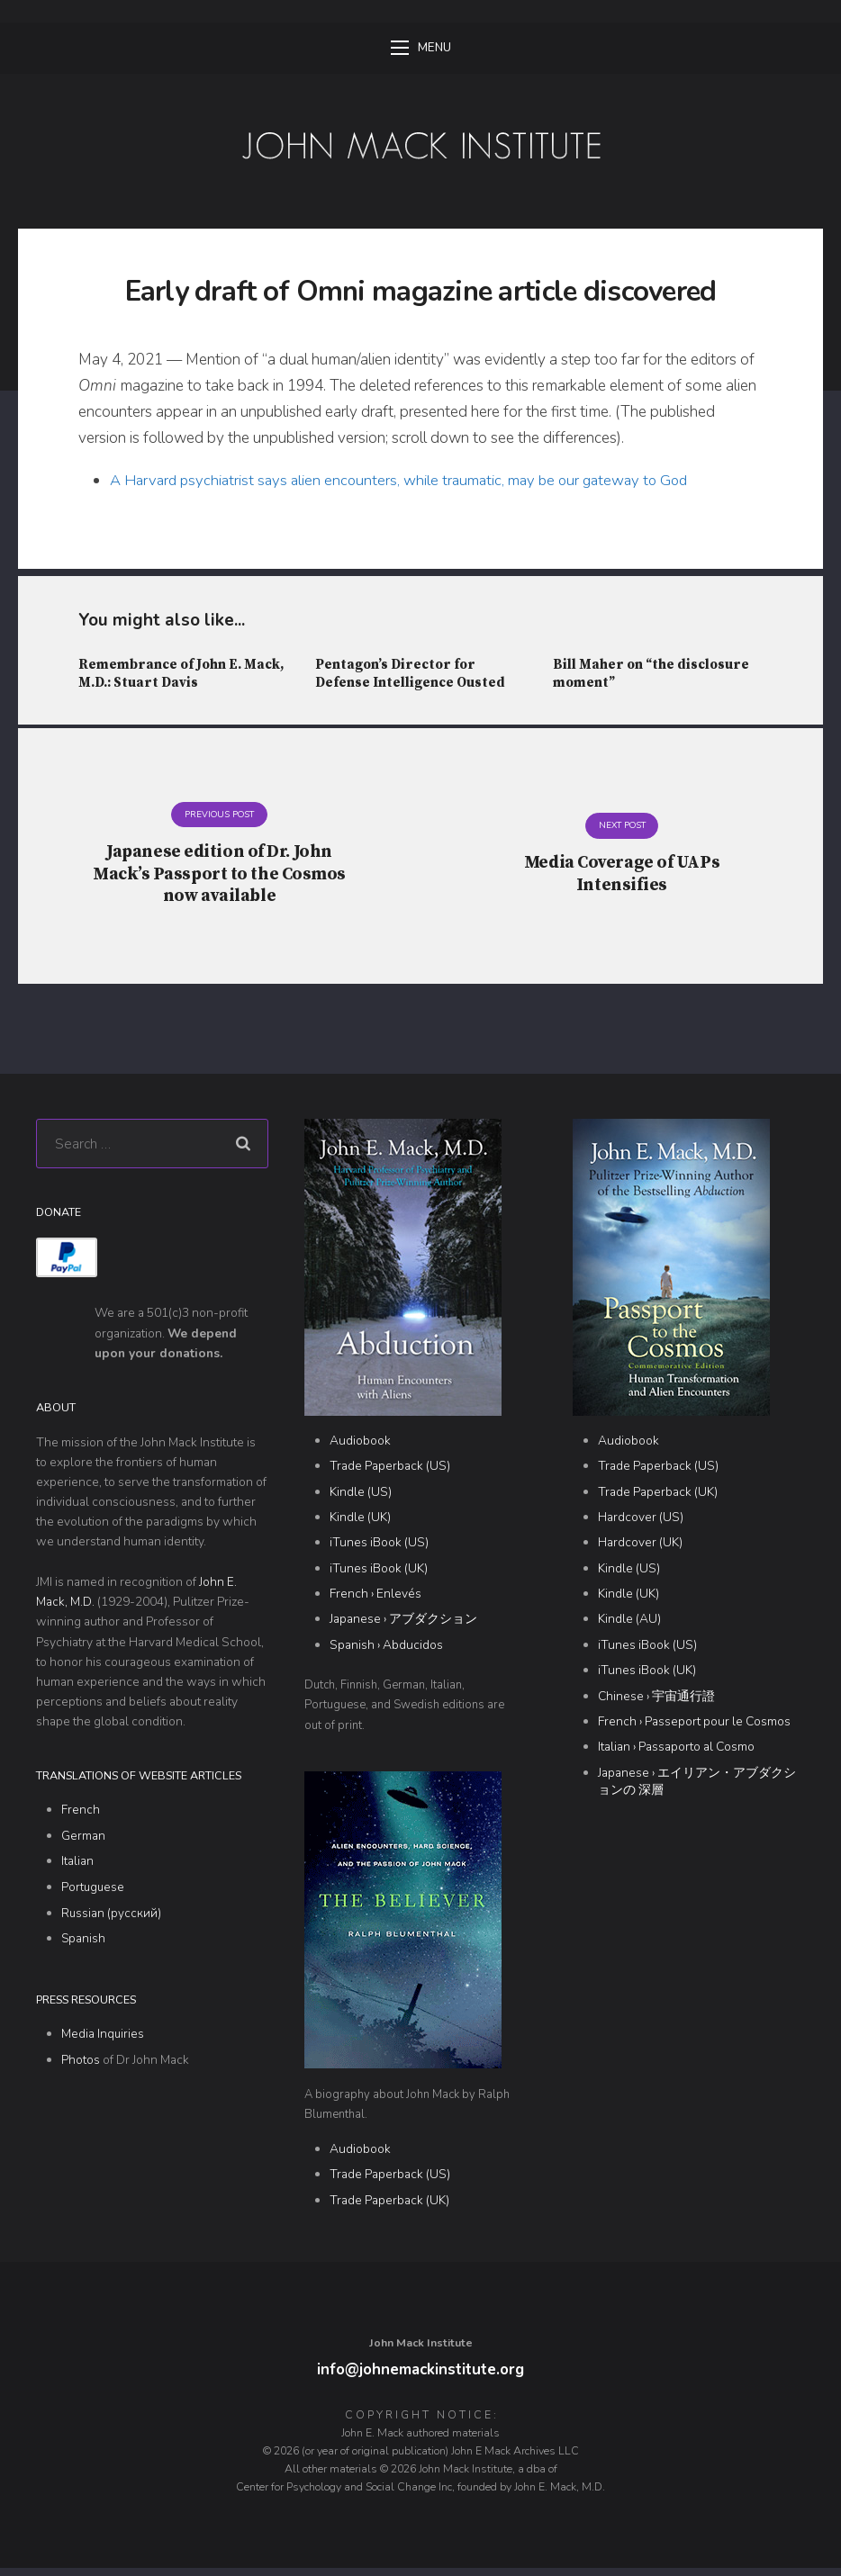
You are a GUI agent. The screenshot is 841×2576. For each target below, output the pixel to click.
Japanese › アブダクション (403, 1626)
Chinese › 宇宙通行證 (656, 1702)
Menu (421, 49)
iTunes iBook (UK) (379, 1574)
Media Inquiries (103, 2039)
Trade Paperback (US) (390, 1473)
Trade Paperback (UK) (389, 2206)
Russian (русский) (111, 1919)
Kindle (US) (361, 1498)
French (80, 1816)
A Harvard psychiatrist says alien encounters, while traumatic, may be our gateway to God (408, 482)
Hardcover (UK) (640, 1549)
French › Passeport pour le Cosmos (694, 1727)
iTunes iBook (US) (379, 1549)
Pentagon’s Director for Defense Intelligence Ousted (411, 675)
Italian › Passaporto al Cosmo (676, 1753)
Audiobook (360, 1447)
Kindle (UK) (360, 1524)
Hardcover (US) (640, 1524)
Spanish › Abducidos (386, 1651)
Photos (80, 2065)
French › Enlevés (375, 1600)
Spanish (83, 1944)
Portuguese (93, 1893)
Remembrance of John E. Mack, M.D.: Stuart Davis (183, 675)
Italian (77, 1868)
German (83, 1842)
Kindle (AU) (629, 1626)
